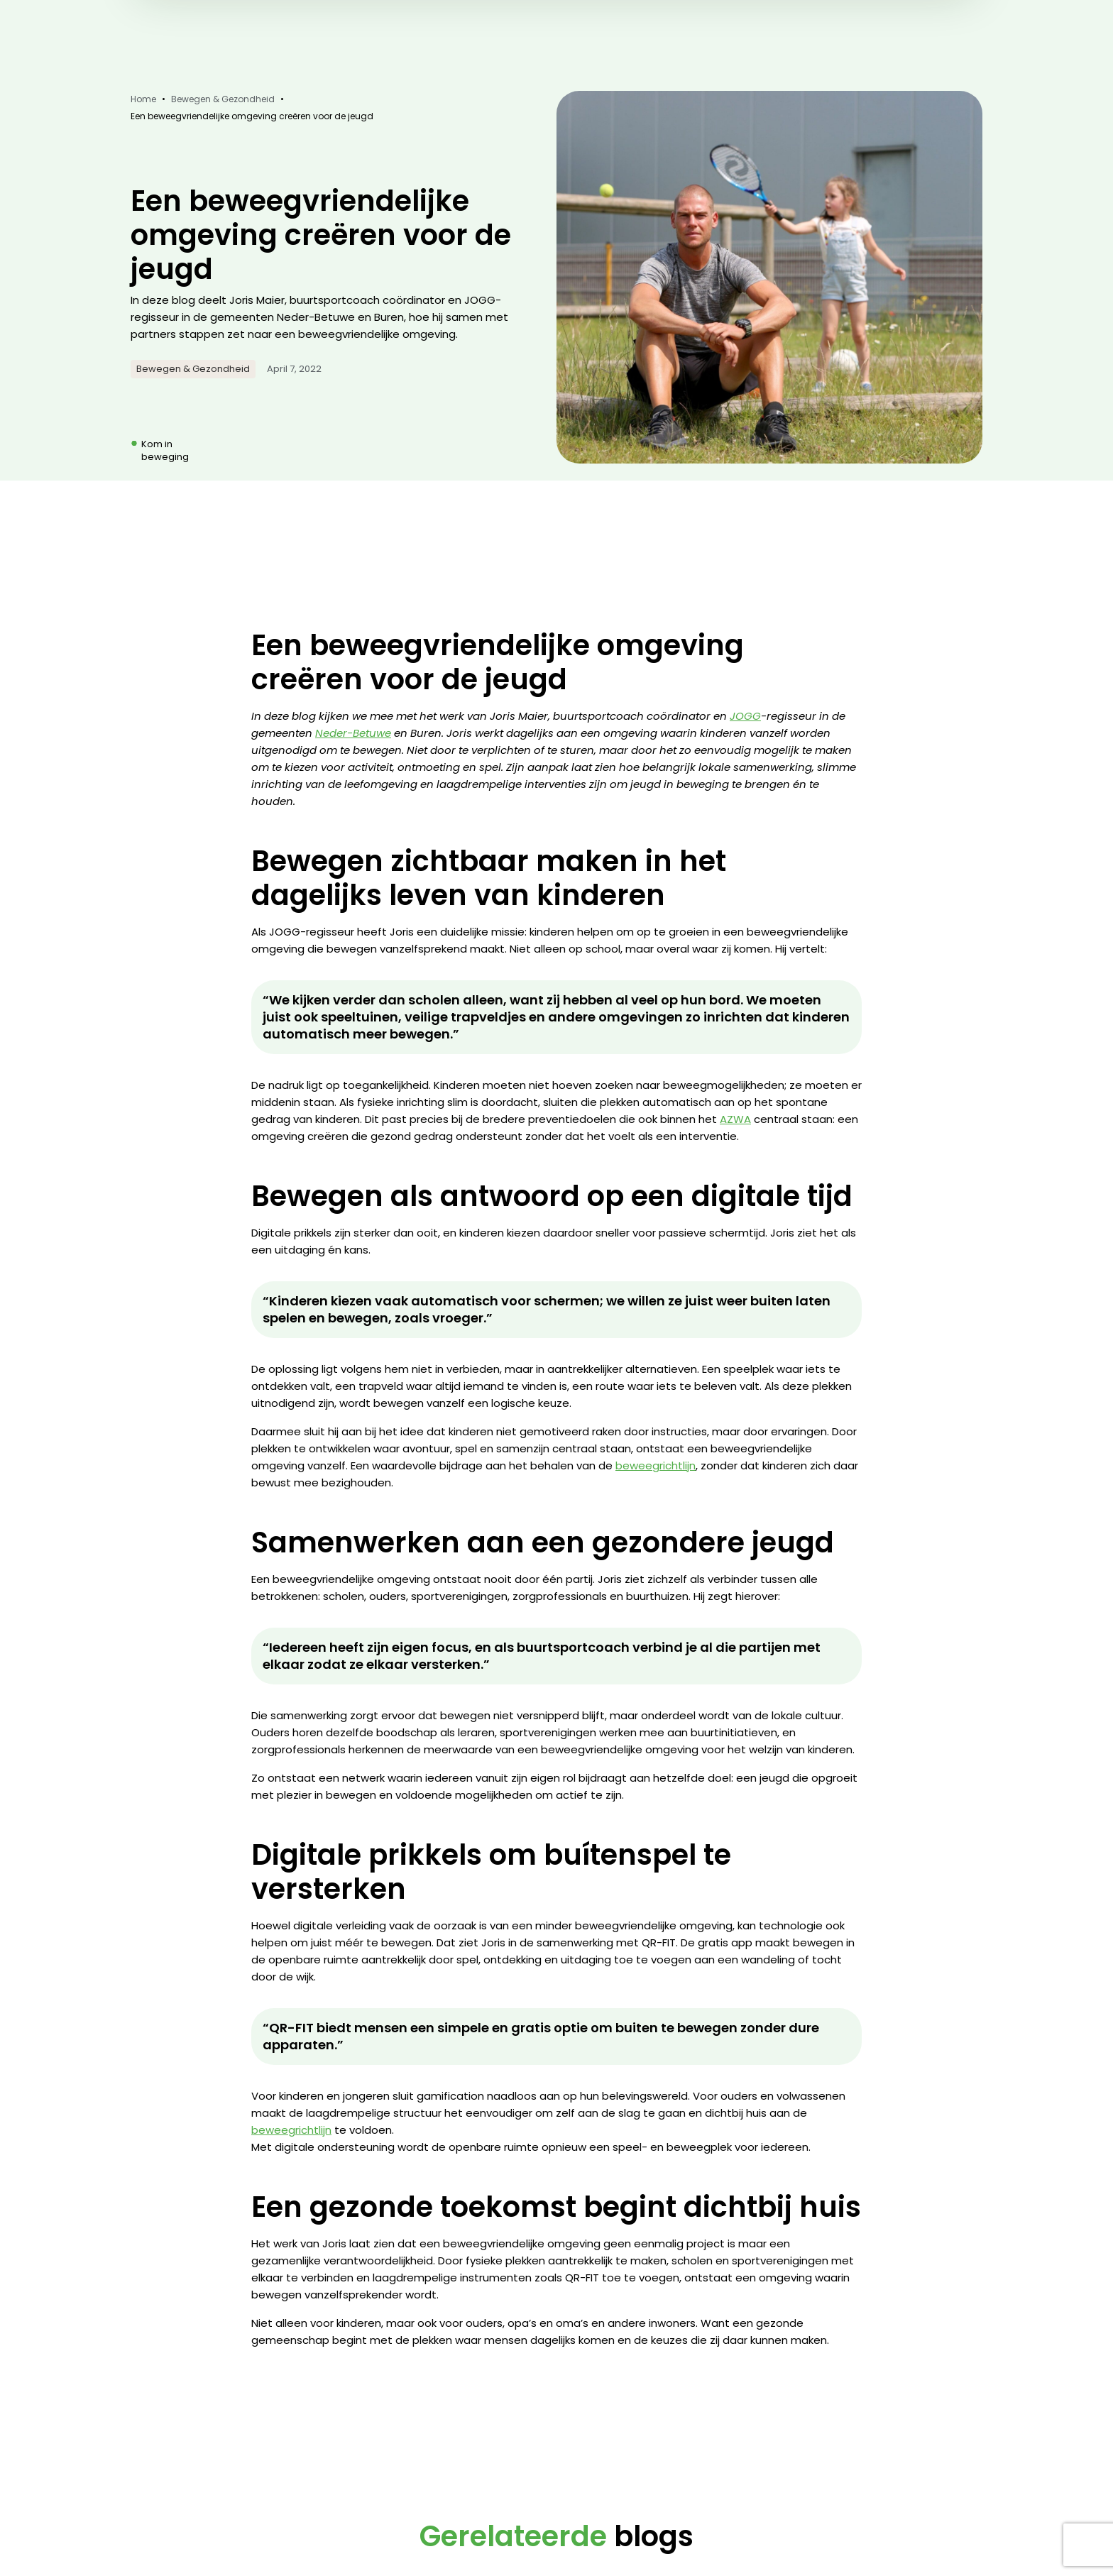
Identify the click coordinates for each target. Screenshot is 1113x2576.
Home (143, 99)
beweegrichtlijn (655, 1465)
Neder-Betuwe (353, 732)
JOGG (745, 715)
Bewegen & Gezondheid (223, 99)
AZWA (735, 1119)
